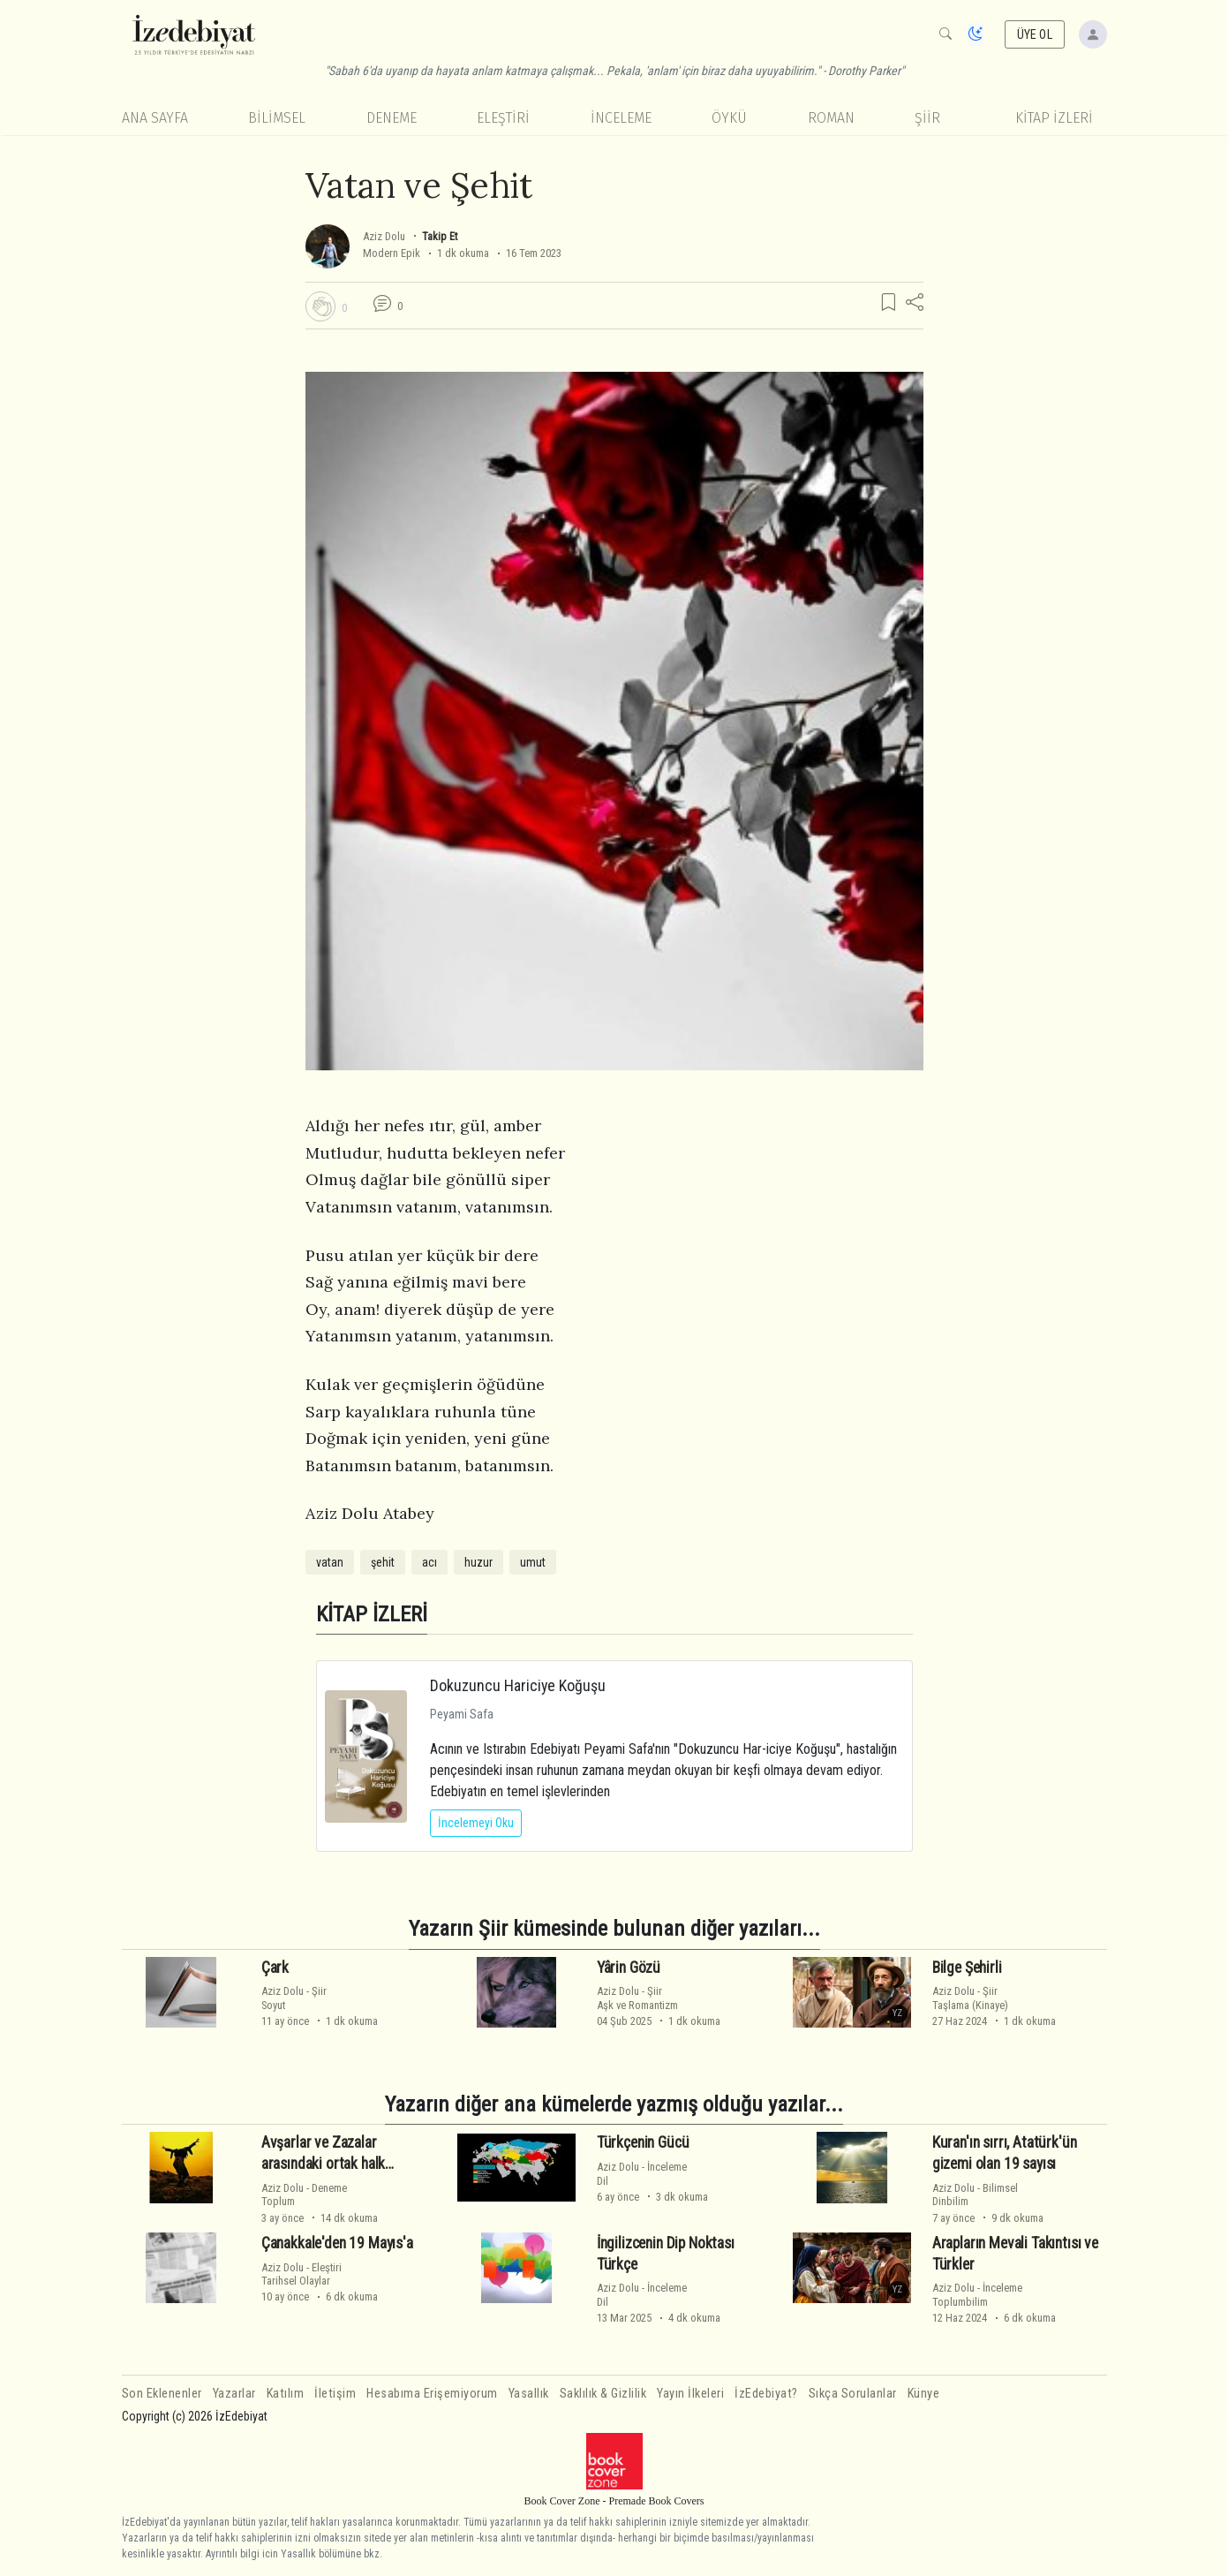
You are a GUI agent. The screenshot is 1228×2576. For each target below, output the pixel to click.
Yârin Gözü (628, 1966)
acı (429, 1562)
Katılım (286, 2393)
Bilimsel (276, 118)
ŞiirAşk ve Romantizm (637, 1997)
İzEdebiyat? (766, 2393)
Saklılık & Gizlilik (603, 2393)
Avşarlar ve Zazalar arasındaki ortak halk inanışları (323, 2164)
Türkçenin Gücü (643, 2142)
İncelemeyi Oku (476, 1823)
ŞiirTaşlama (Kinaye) (970, 1997)
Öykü (729, 118)
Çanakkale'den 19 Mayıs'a (337, 2243)
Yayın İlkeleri (690, 2393)
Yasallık (529, 2393)
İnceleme (621, 118)
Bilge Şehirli (967, 1966)
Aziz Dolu (384, 236)
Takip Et (439, 236)
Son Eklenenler (162, 2393)
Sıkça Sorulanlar (853, 2393)
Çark (275, 1966)
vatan (329, 1562)
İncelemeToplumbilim (977, 2294)
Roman (831, 118)
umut (533, 1562)
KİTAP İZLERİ (1054, 118)
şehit (383, 1562)
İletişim (335, 2393)
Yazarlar (234, 2393)
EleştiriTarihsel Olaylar (301, 2274)
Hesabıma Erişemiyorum (432, 2393)
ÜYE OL (1034, 34)
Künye (924, 2393)
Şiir (927, 118)
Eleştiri (503, 118)
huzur (478, 1562)
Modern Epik (391, 253)
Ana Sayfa (155, 118)
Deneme (391, 118)
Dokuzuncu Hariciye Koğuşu (518, 1685)
